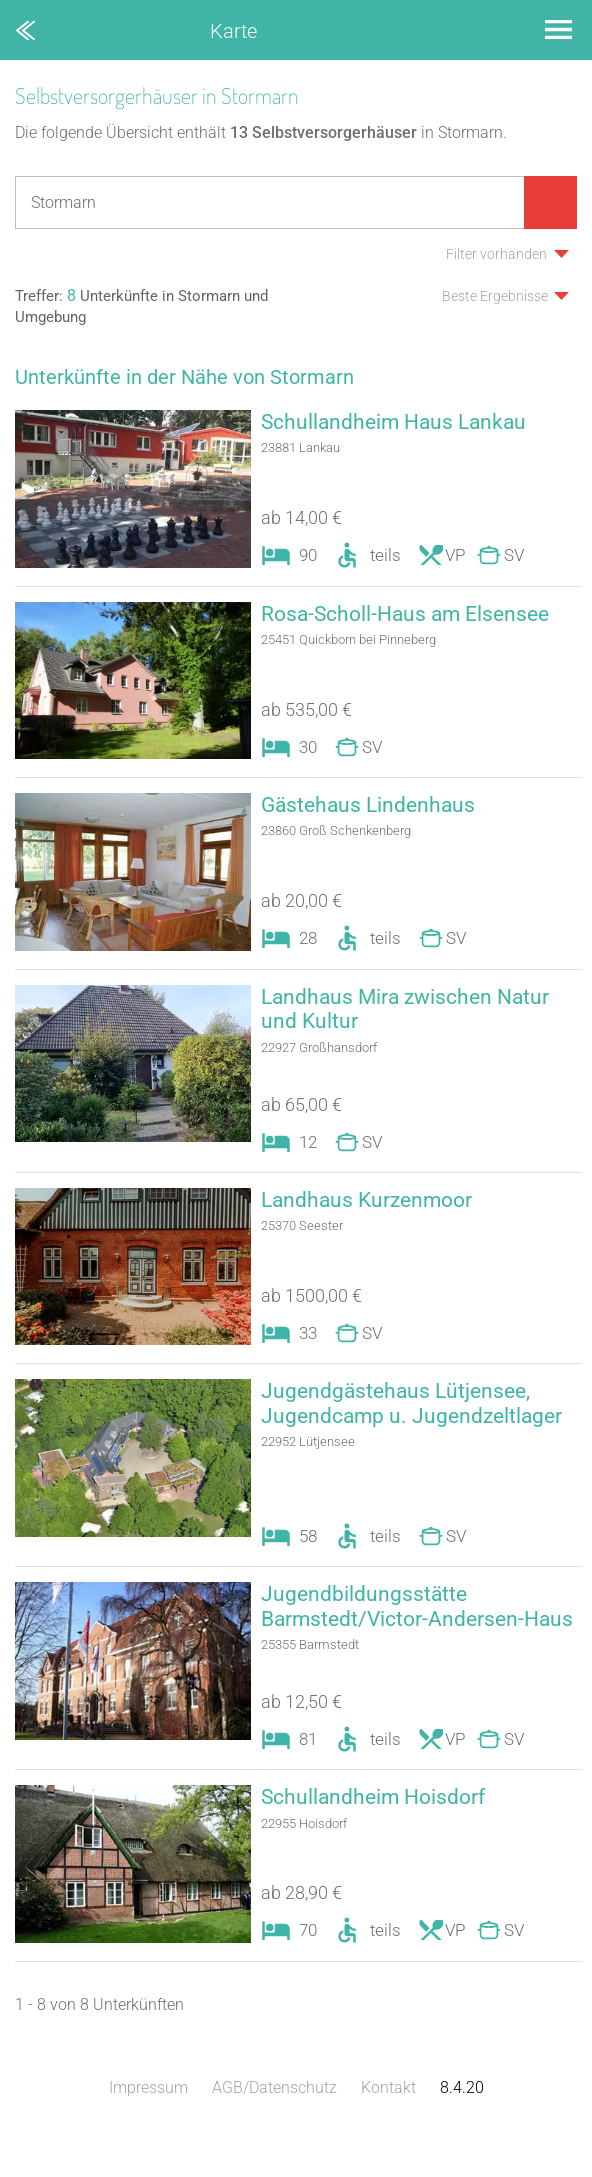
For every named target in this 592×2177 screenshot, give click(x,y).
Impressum (148, 2121)
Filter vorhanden (496, 254)
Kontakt (388, 2121)
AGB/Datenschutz (274, 2121)
